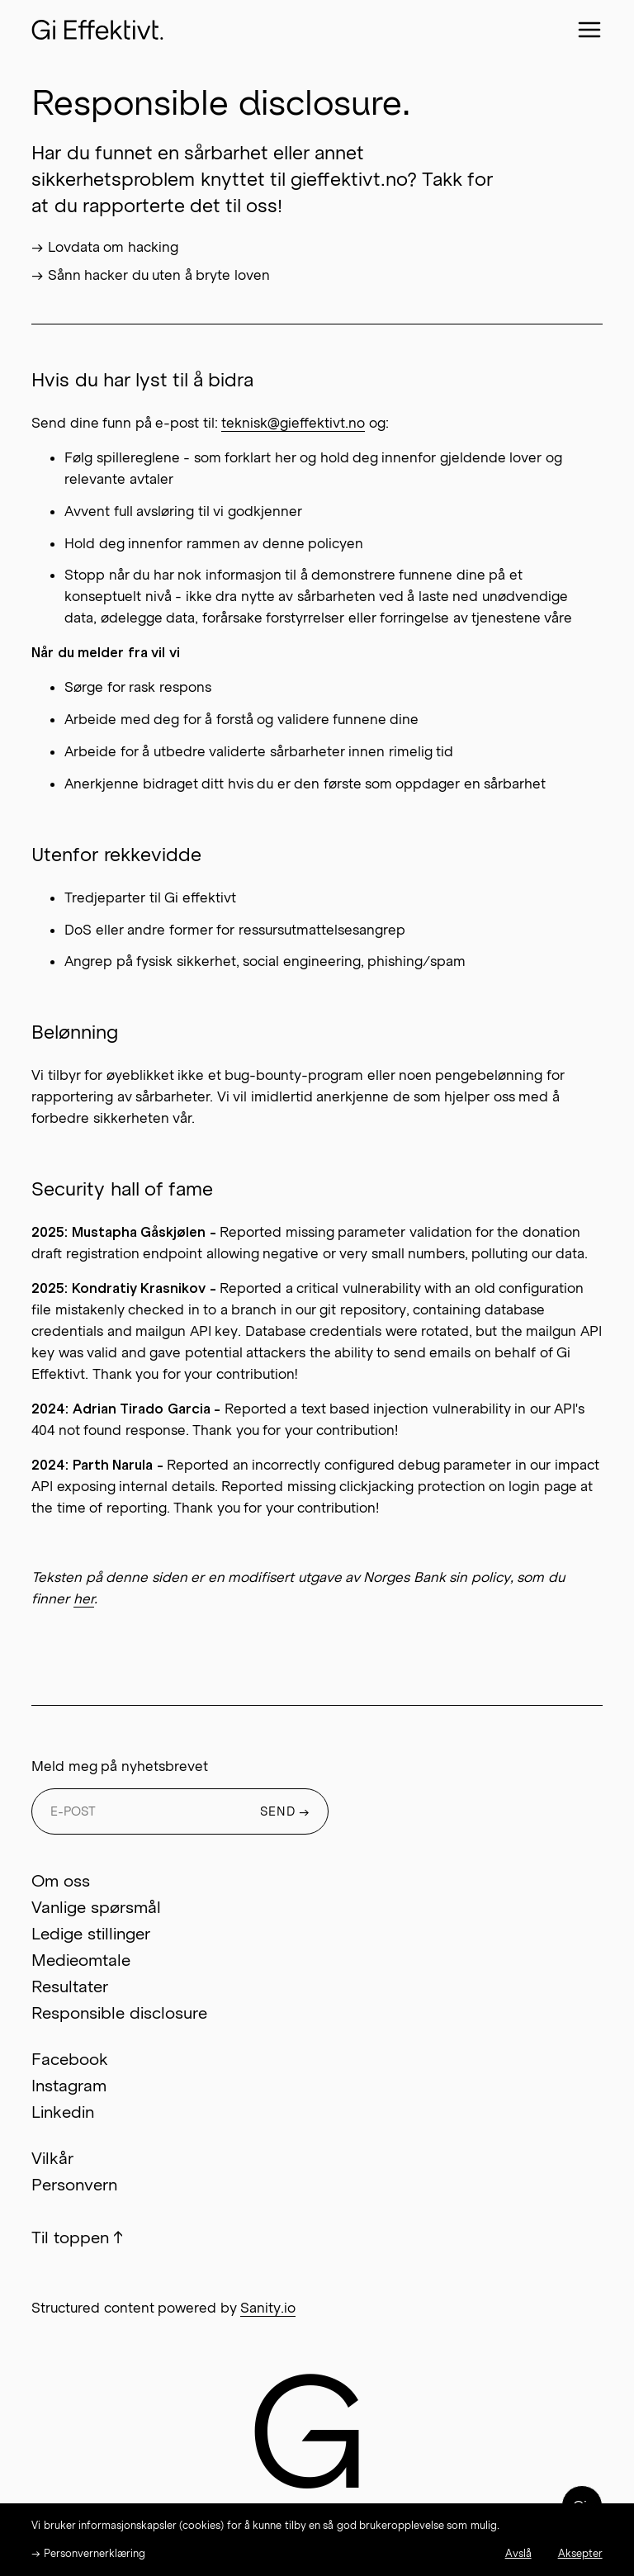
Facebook (69, 2059)
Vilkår (52, 2158)
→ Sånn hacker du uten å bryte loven (150, 275)
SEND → (285, 1811)
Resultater (69, 1986)
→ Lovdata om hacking (104, 247)
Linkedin (62, 2112)
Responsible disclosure (118, 2013)
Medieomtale (80, 1960)
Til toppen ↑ (77, 2237)
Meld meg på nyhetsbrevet (119, 1766)
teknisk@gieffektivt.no (293, 422)
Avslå (518, 2553)
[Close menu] (589, 30)
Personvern (74, 2185)
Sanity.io (268, 2307)
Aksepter (580, 2553)
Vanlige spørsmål (95, 1907)
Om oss (60, 1881)
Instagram (68, 2085)
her (83, 1598)
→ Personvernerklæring (87, 2553)
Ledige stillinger (90, 1934)
